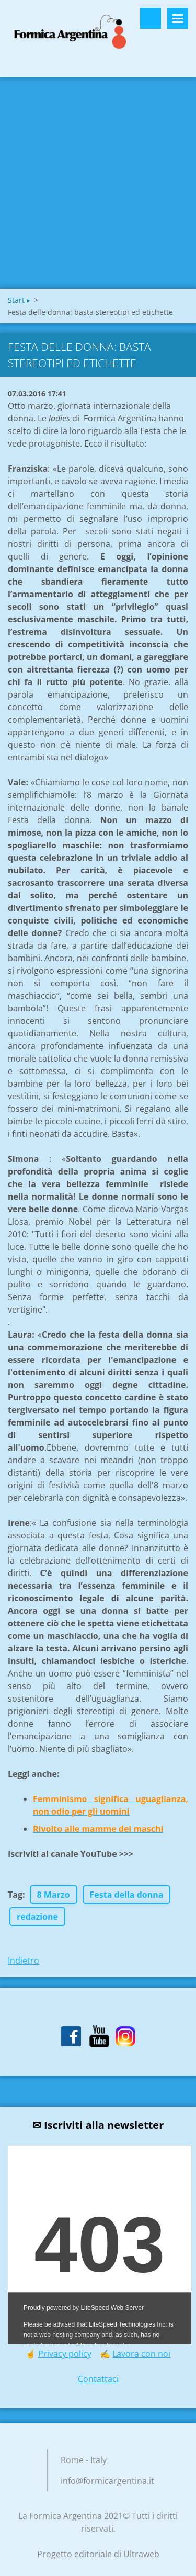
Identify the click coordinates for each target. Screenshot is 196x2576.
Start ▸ (19, 300)
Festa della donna (127, 1894)
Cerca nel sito (150, 18)
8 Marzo (53, 1894)
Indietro (23, 1960)
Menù (177, 18)
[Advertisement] (98, 185)
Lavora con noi (141, 2354)
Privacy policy (64, 2354)
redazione (37, 1916)
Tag (15, 1894)
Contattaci (98, 2379)
